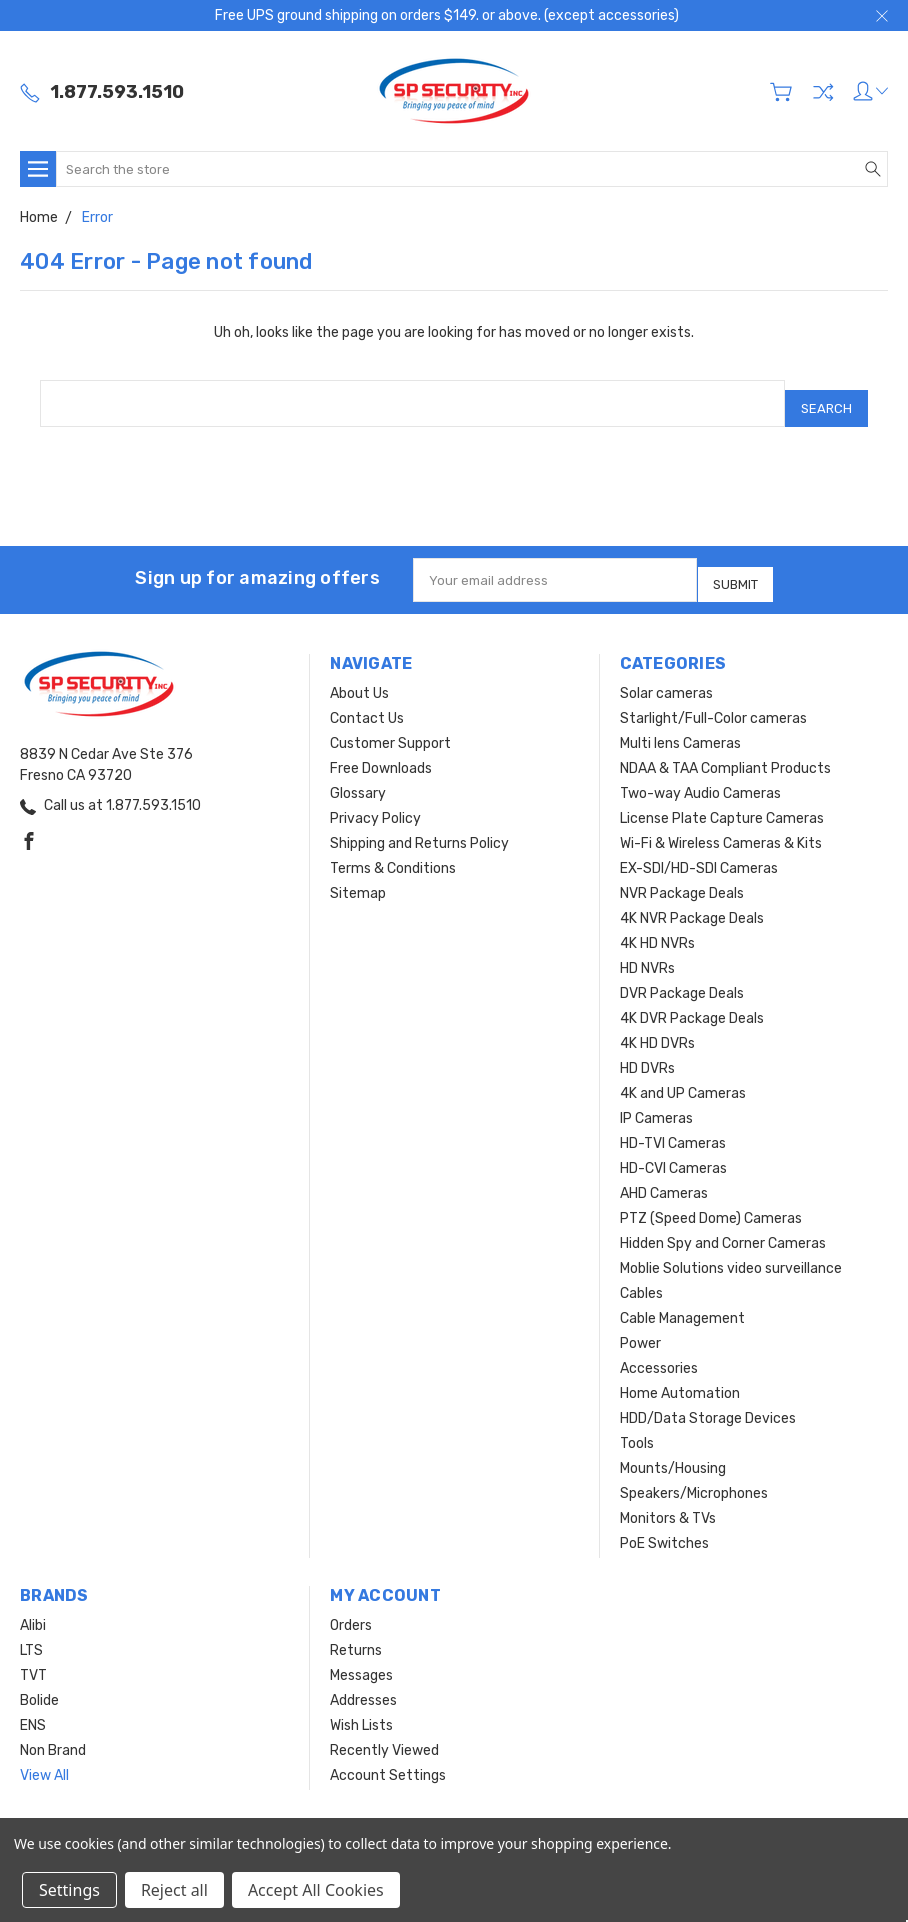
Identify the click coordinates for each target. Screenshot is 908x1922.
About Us (359, 676)
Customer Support (390, 726)
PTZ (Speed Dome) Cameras (711, 1201)
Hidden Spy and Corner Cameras (723, 1226)
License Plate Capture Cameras (722, 801)
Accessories (659, 1351)
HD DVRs (647, 1051)
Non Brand (53, 1733)
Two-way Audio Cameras (700, 776)
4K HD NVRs (657, 926)
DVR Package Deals (682, 976)
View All (44, 1758)
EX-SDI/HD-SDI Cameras (699, 851)
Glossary (358, 776)
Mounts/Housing (673, 1451)
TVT (33, 1658)
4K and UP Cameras (683, 1076)
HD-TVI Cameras (673, 1126)
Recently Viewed (384, 1733)
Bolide (39, 1683)
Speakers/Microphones (694, 1476)
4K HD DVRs (657, 1026)
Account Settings (388, 1758)
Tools (637, 1426)
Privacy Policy (375, 801)
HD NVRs (647, 951)
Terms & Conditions (393, 851)
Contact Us (367, 701)
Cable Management (682, 1301)
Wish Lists (361, 1708)
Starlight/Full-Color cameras (713, 701)
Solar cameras (666, 676)
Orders (351, 1608)
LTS (31, 1633)
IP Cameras (656, 1101)
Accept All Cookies (316, 1890)
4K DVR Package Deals (692, 1001)
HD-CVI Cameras (673, 1151)
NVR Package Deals (682, 876)
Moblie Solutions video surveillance (731, 1251)
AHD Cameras (664, 1176)
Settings (69, 1890)
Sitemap (358, 876)
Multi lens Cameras (680, 726)
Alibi (33, 1608)
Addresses (363, 1683)
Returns (356, 1633)
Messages (361, 1658)
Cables (641, 1276)
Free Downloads (381, 751)
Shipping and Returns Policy (419, 826)
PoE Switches (664, 1526)
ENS (33, 1708)
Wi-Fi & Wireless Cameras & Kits (721, 826)
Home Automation (680, 1376)
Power (640, 1326)
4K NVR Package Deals (692, 901)
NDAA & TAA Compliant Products (725, 751)
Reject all (174, 1890)
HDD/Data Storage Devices (708, 1401)
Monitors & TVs (668, 1501)
